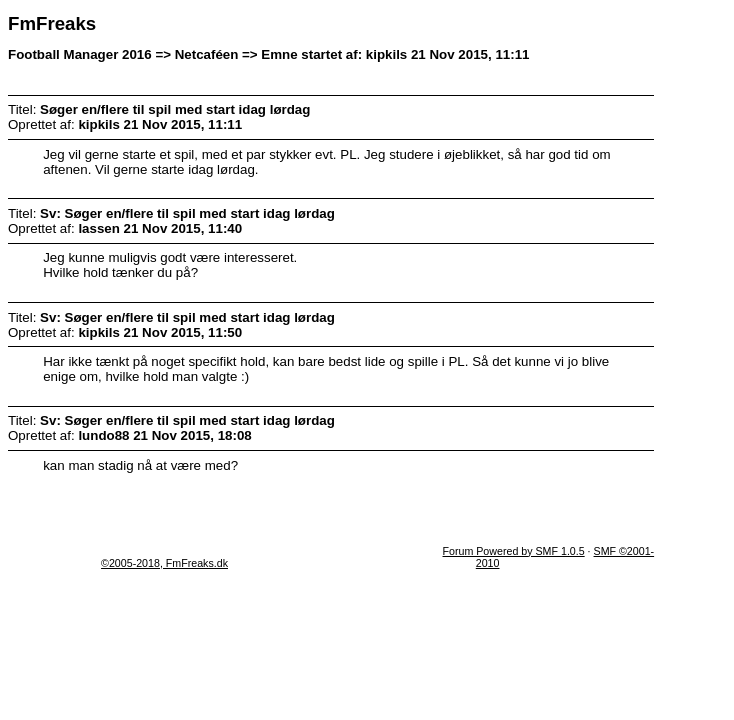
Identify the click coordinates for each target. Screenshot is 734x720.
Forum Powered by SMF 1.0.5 (514, 551)
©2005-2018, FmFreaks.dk (164, 563)
